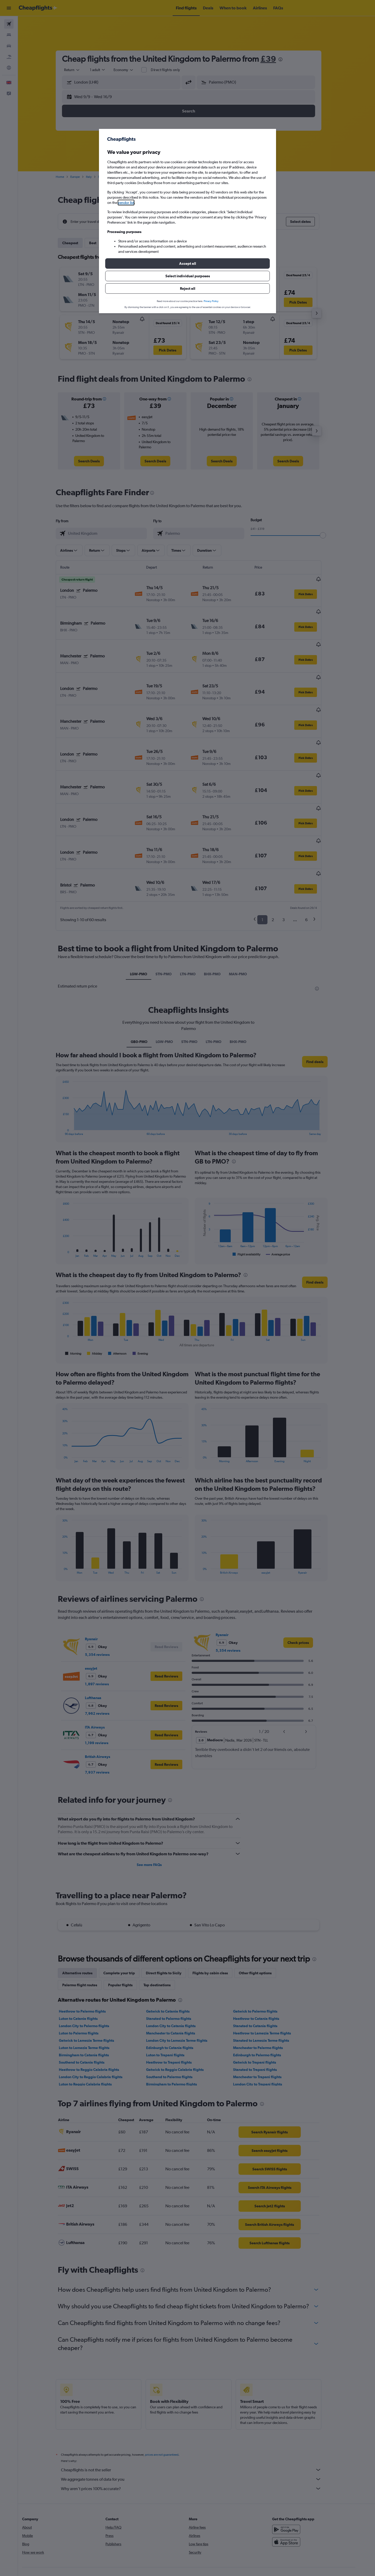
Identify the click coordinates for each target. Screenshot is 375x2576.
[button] (187, 263)
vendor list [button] (126, 202)
